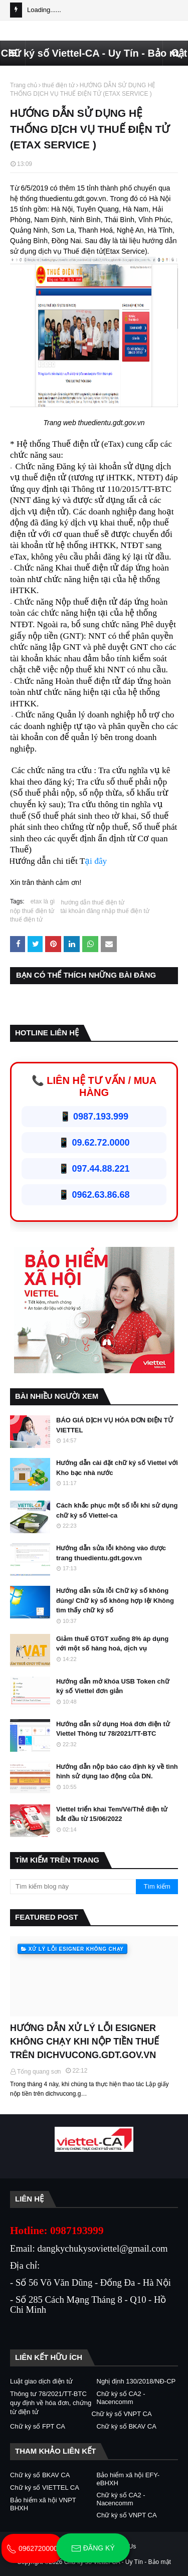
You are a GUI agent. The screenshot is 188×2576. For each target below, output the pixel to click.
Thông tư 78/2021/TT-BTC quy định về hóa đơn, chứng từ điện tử (50, 2403)
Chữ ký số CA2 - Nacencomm (121, 2398)
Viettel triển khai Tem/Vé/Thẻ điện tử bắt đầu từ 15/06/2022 (111, 1814)
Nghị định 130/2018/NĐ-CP (136, 2381)
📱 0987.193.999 (94, 1117)
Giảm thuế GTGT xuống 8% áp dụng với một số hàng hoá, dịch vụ (112, 1643)
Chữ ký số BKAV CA (126, 2426)
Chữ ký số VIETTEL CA (44, 2487)
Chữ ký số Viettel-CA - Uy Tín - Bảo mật (94, 53)
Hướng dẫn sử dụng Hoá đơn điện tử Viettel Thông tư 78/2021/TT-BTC (113, 1729)
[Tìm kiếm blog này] (73, 1886)
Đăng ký (93, 2548)
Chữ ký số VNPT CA (122, 2414)
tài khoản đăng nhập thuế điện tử (104, 910)
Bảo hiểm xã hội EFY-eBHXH (128, 2479)
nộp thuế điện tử (32, 910)
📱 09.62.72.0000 (93, 1143)
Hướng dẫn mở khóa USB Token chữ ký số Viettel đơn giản (112, 1686)
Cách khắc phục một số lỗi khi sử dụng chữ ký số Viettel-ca (116, 1510)
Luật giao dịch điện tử (41, 2381)
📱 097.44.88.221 (93, 1169)
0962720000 (32, 2548)
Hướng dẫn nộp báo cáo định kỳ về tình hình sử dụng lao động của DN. (117, 1771)
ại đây (96, 861)
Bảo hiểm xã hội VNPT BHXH (43, 2504)
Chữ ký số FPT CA (37, 2426)
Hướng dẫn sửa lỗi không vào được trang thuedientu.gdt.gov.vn (111, 1553)
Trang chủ (23, 85)
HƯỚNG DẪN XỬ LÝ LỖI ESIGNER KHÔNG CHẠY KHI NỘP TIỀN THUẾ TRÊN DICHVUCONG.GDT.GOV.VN (84, 2041)
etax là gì (43, 901)
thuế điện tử (58, 85)
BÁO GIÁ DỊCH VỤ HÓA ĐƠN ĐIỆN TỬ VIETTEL (114, 1425)
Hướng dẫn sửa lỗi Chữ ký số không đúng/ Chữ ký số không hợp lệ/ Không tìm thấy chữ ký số (115, 1600)
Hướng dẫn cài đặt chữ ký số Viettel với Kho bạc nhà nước (117, 1468)
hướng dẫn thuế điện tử (92, 902)
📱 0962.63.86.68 (93, 1195)
